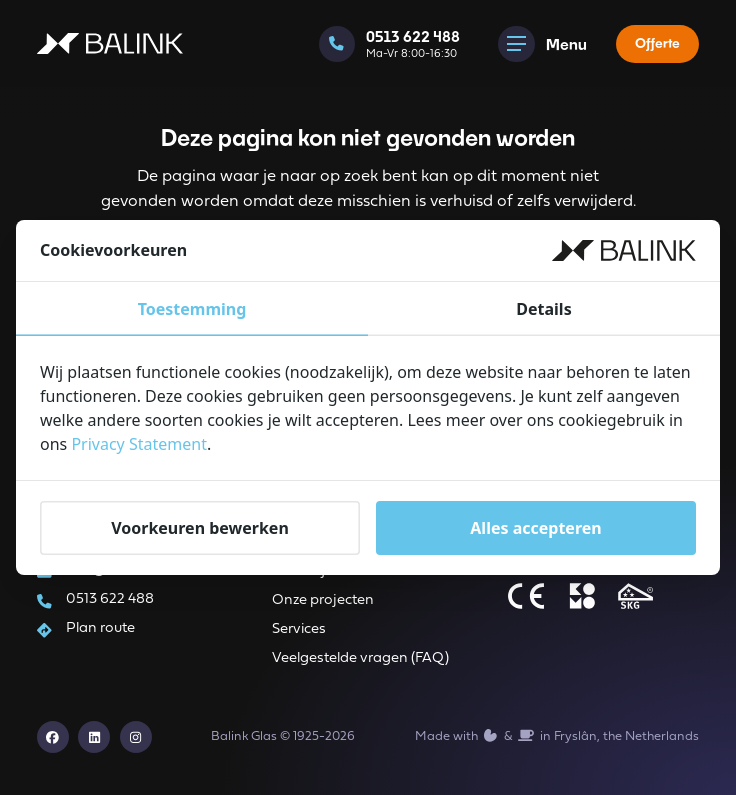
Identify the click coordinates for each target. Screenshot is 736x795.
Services (299, 629)
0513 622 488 (110, 599)
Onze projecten (323, 600)
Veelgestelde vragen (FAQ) (360, 658)
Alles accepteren (535, 528)
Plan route (100, 628)
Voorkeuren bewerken (200, 528)
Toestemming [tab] (192, 309)
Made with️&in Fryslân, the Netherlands (557, 736)
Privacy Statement (139, 444)
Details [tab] (543, 309)
